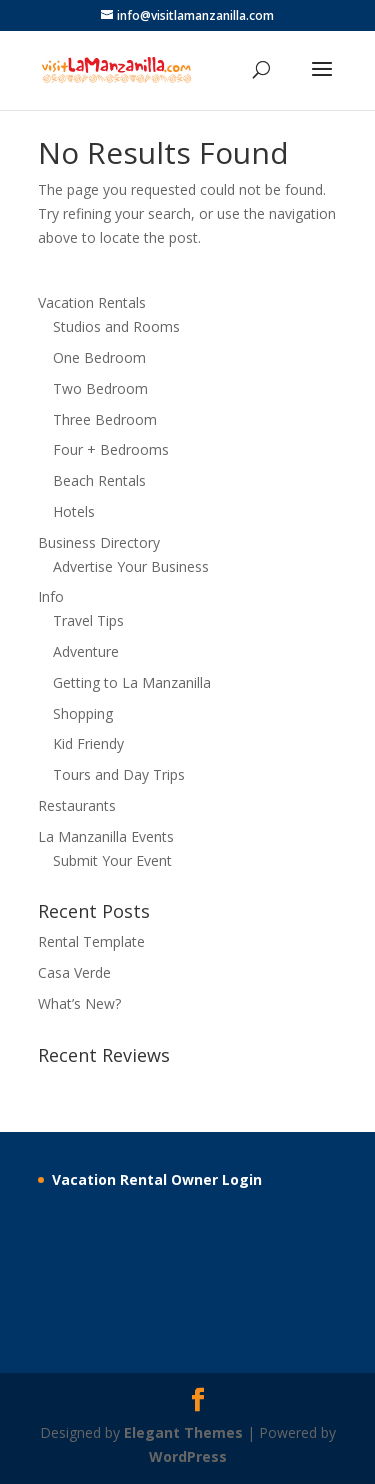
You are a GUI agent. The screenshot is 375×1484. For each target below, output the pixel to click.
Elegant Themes (183, 1432)
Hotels (74, 511)
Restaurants (77, 805)
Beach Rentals (99, 480)
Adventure (86, 651)
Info (51, 596)
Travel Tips (88, 620)
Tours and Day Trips (119, 774)
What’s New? (79, 1003)
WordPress (188, 1456)
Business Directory (99, 542)
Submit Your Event (112, 860)
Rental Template (91, 941)
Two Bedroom (100, 388)
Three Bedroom (105, 419)
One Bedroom (99, 357)
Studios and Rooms (116, 326)
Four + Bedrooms (111, 449)
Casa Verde (74, 972)
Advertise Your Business (131, 566)
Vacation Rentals (92, 302)
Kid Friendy (88, 743)
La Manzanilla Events (106, 836)
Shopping (83, 713)
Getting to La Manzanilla (132, 682)
